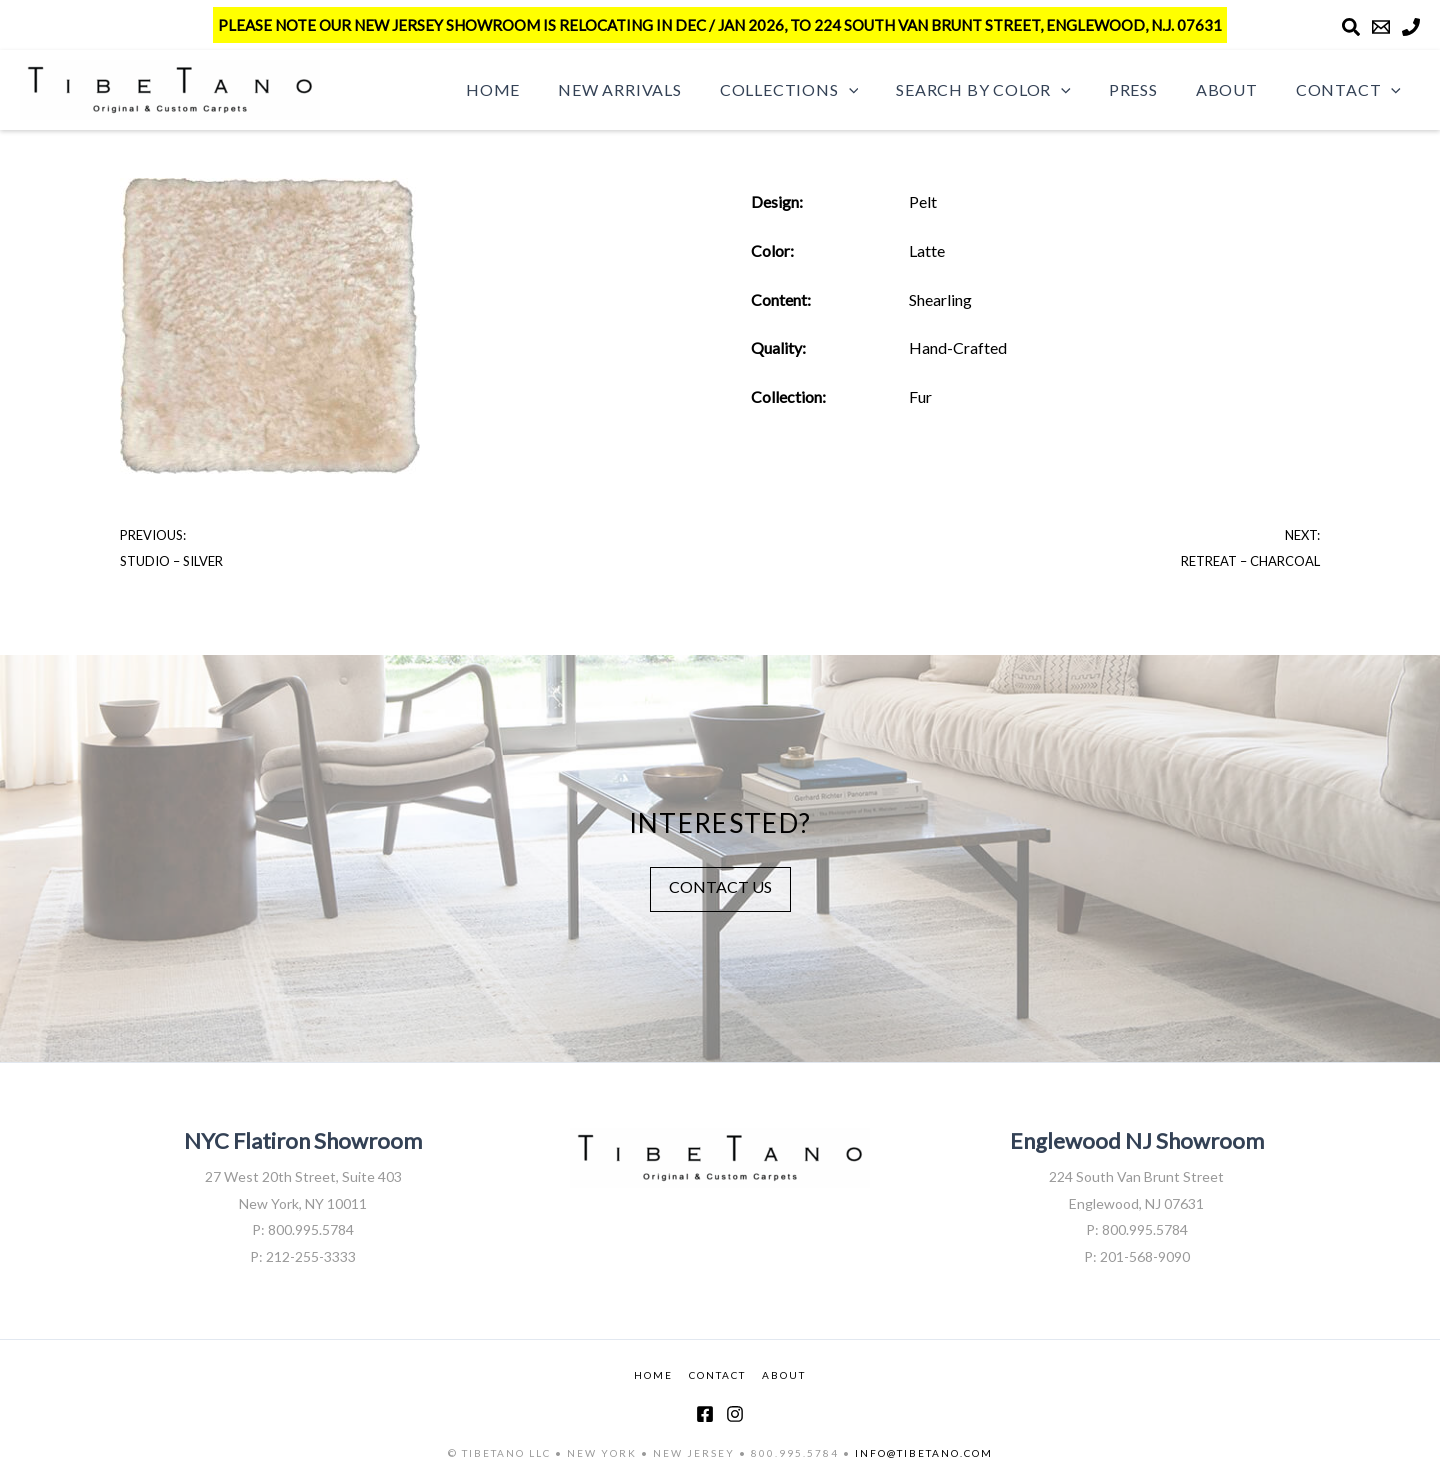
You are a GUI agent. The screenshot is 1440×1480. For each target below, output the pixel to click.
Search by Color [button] (1004, 90)
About (1236, 89)
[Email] (1381, 27)
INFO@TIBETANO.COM (924, 1453)
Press (1148, 89)
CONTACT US (720, 886)
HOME (653, 1375)
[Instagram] (735, 1414)
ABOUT (784, 1375)
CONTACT (717, 1375)
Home (532, 89)
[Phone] (1411, 27)
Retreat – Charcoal (1250, 561)
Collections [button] (816, 90)
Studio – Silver (171, 561)
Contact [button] (1351, 90)
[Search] (1351, 27)
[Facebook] (705, 1414)
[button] (876, 90)
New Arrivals (653, 89)
